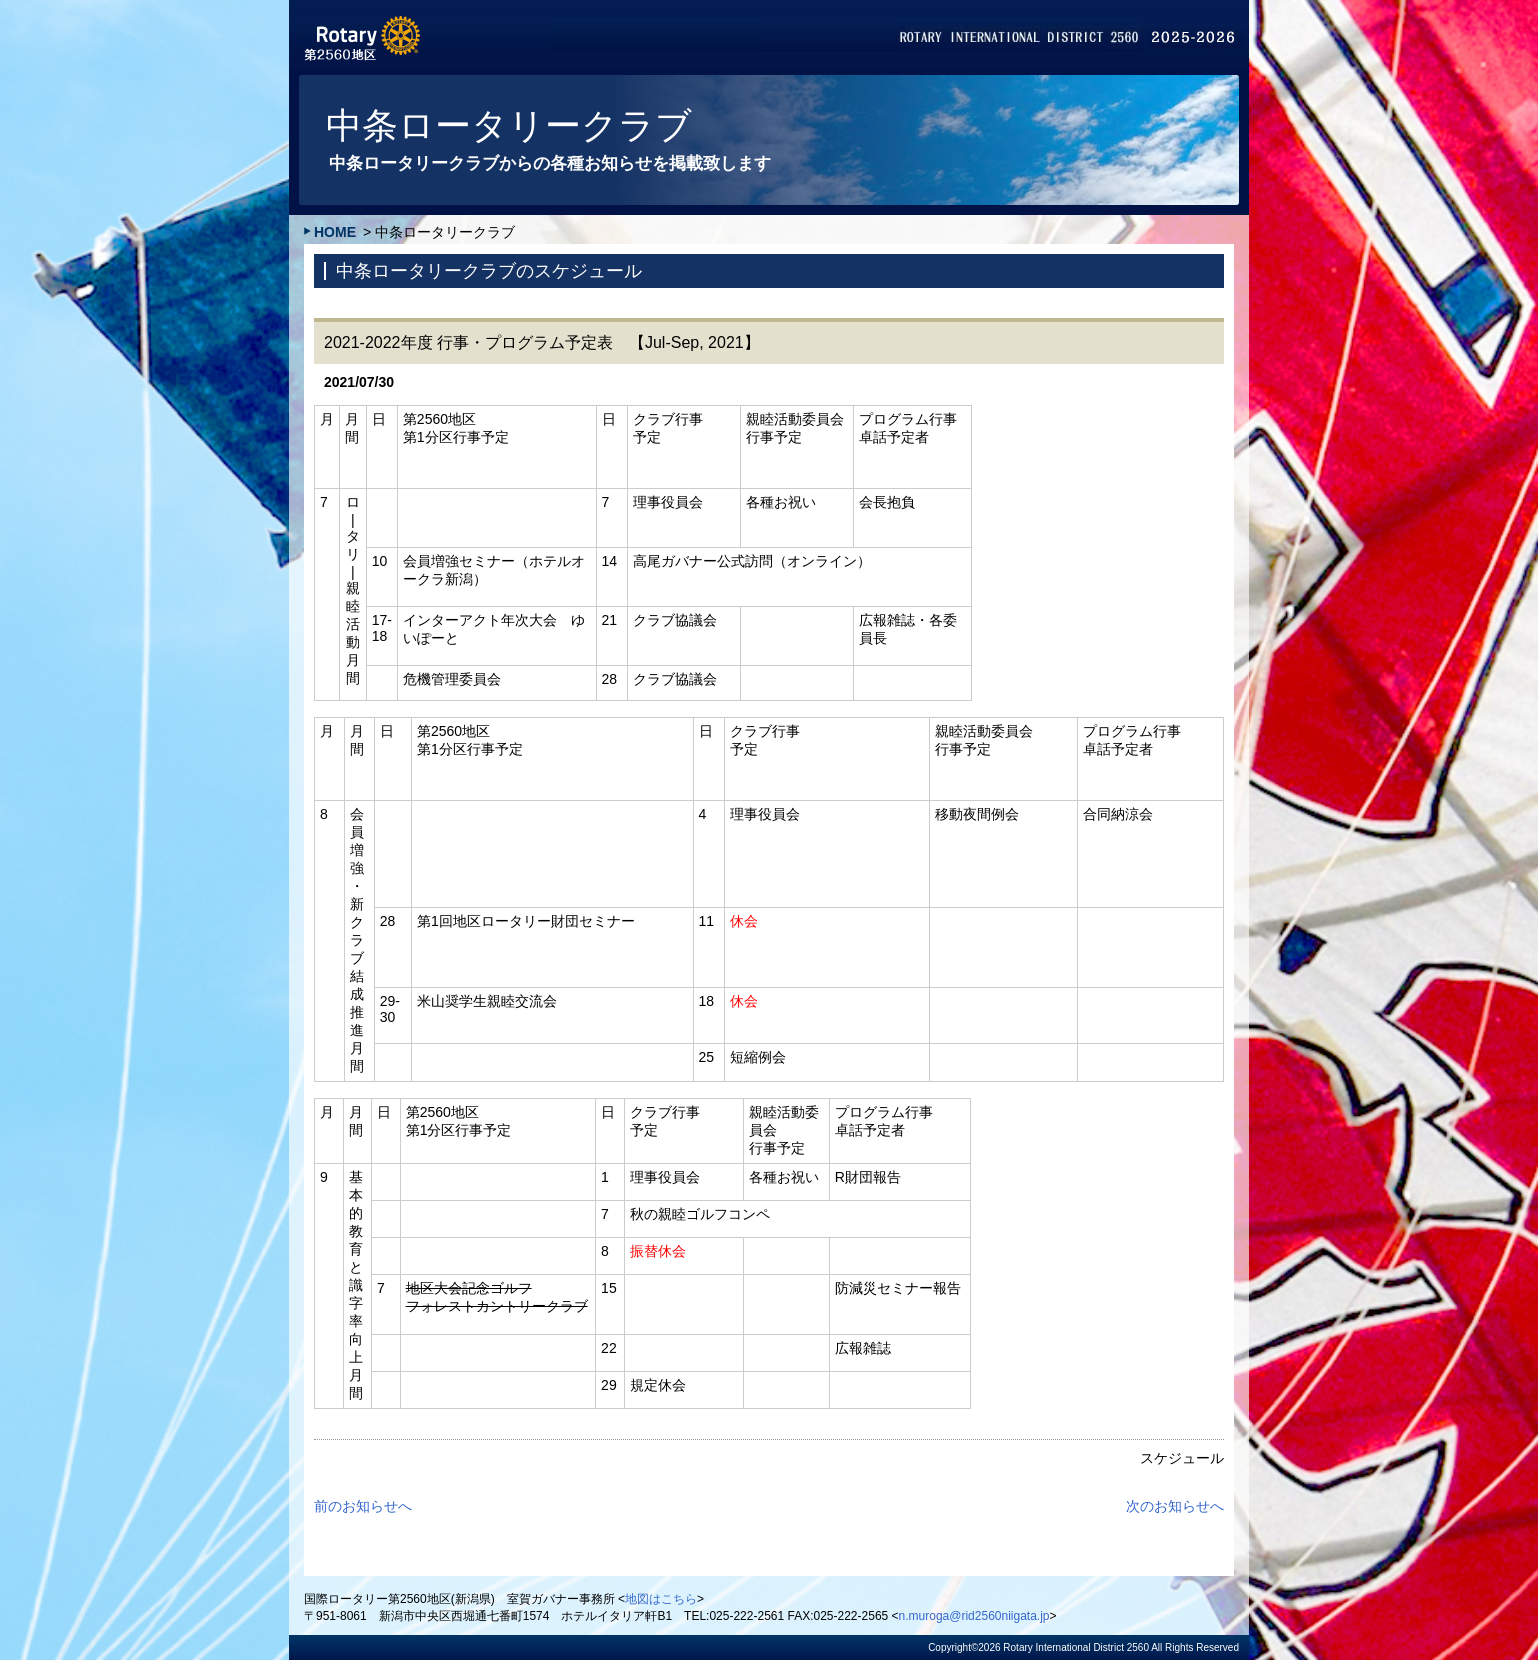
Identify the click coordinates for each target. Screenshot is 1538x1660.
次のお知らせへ (1175, 1506)
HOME (335, 232)
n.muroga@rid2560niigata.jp (974, 1616)
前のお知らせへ (363, 1506)
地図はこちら (661, 1599)
